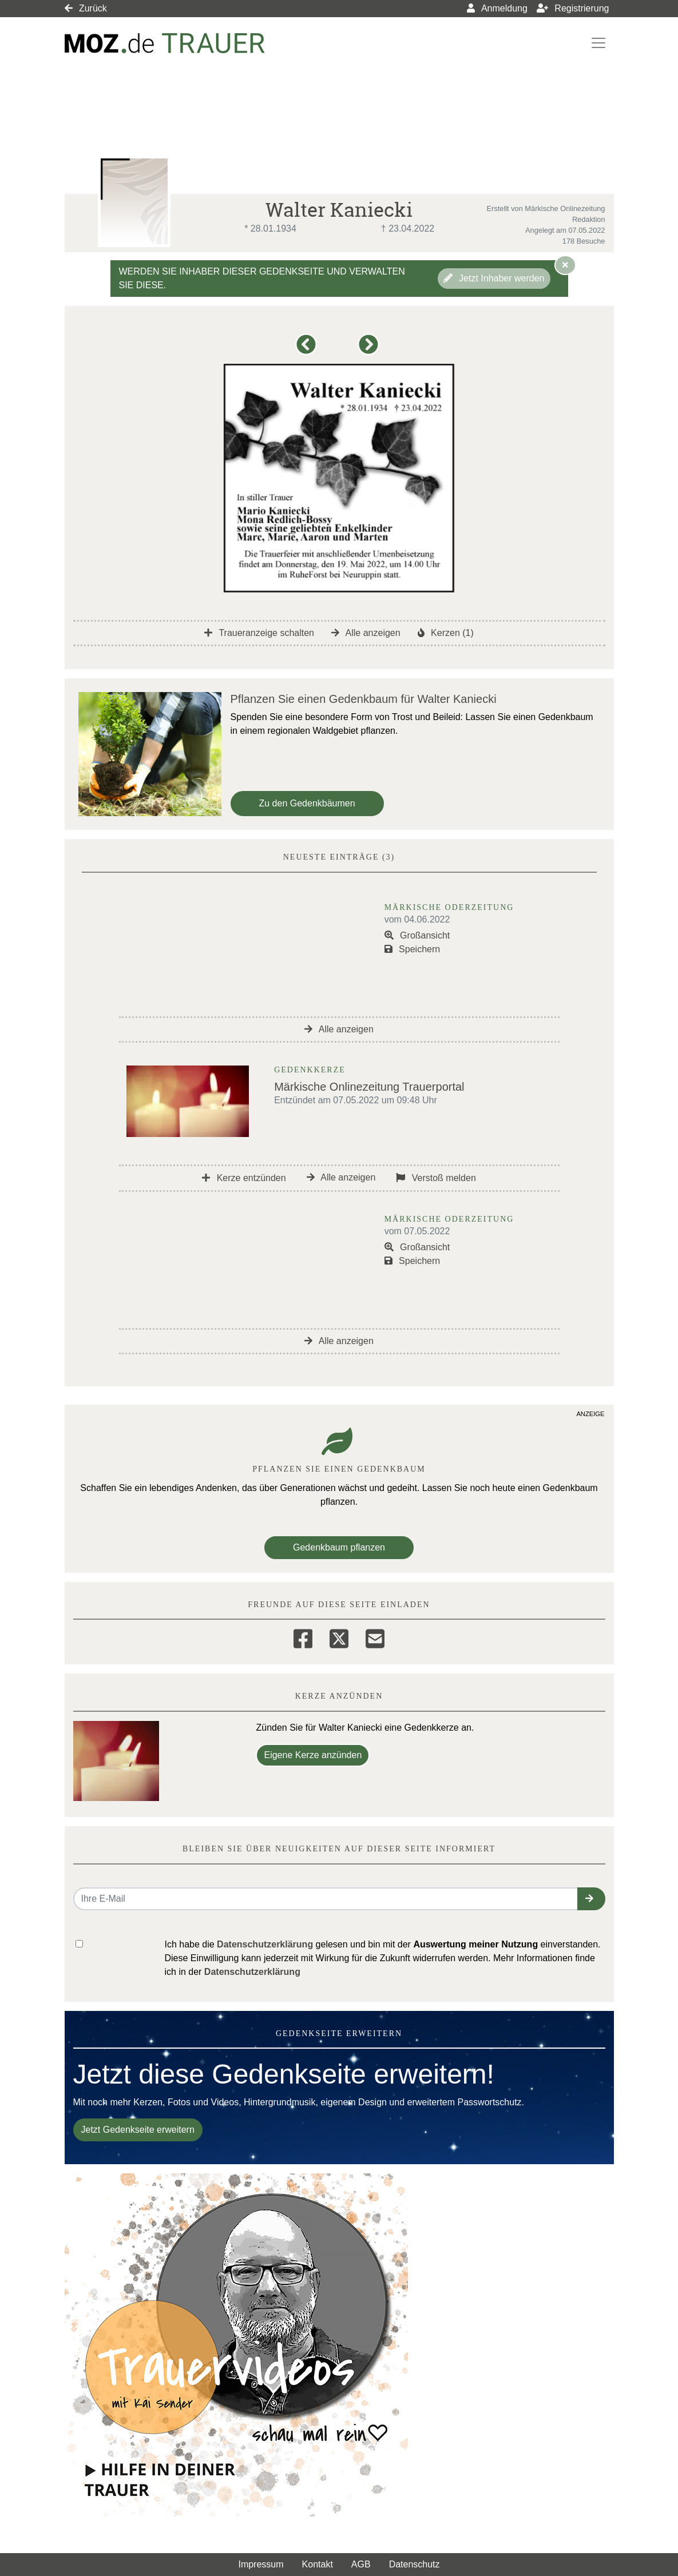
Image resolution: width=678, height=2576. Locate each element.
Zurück (86, 8)
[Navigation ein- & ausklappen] (598, 43)
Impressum (260, 2564)
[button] (308, 350)
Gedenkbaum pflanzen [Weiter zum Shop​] (339, 1547)
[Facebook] (303, 1637)
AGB (361, 2564)
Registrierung (573, 8)
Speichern (412, 949)
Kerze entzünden (244, 1178)
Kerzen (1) (446, 633)
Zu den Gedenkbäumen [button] (307, 803)
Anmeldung (497, 8)
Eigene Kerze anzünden (313, 1755)
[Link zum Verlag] (165, 43)
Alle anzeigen (366, 633)
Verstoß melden (436, 1178)
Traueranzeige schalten (259, 633)
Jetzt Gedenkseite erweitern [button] (138, 2129)
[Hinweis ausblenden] (565, 265)
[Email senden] (325, 1898)
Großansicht (417, 935)
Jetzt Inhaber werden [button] (494, 278)
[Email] (375, 1637)
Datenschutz (414, 2564)
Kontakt (317, 2564)
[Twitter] (339, 1637)
